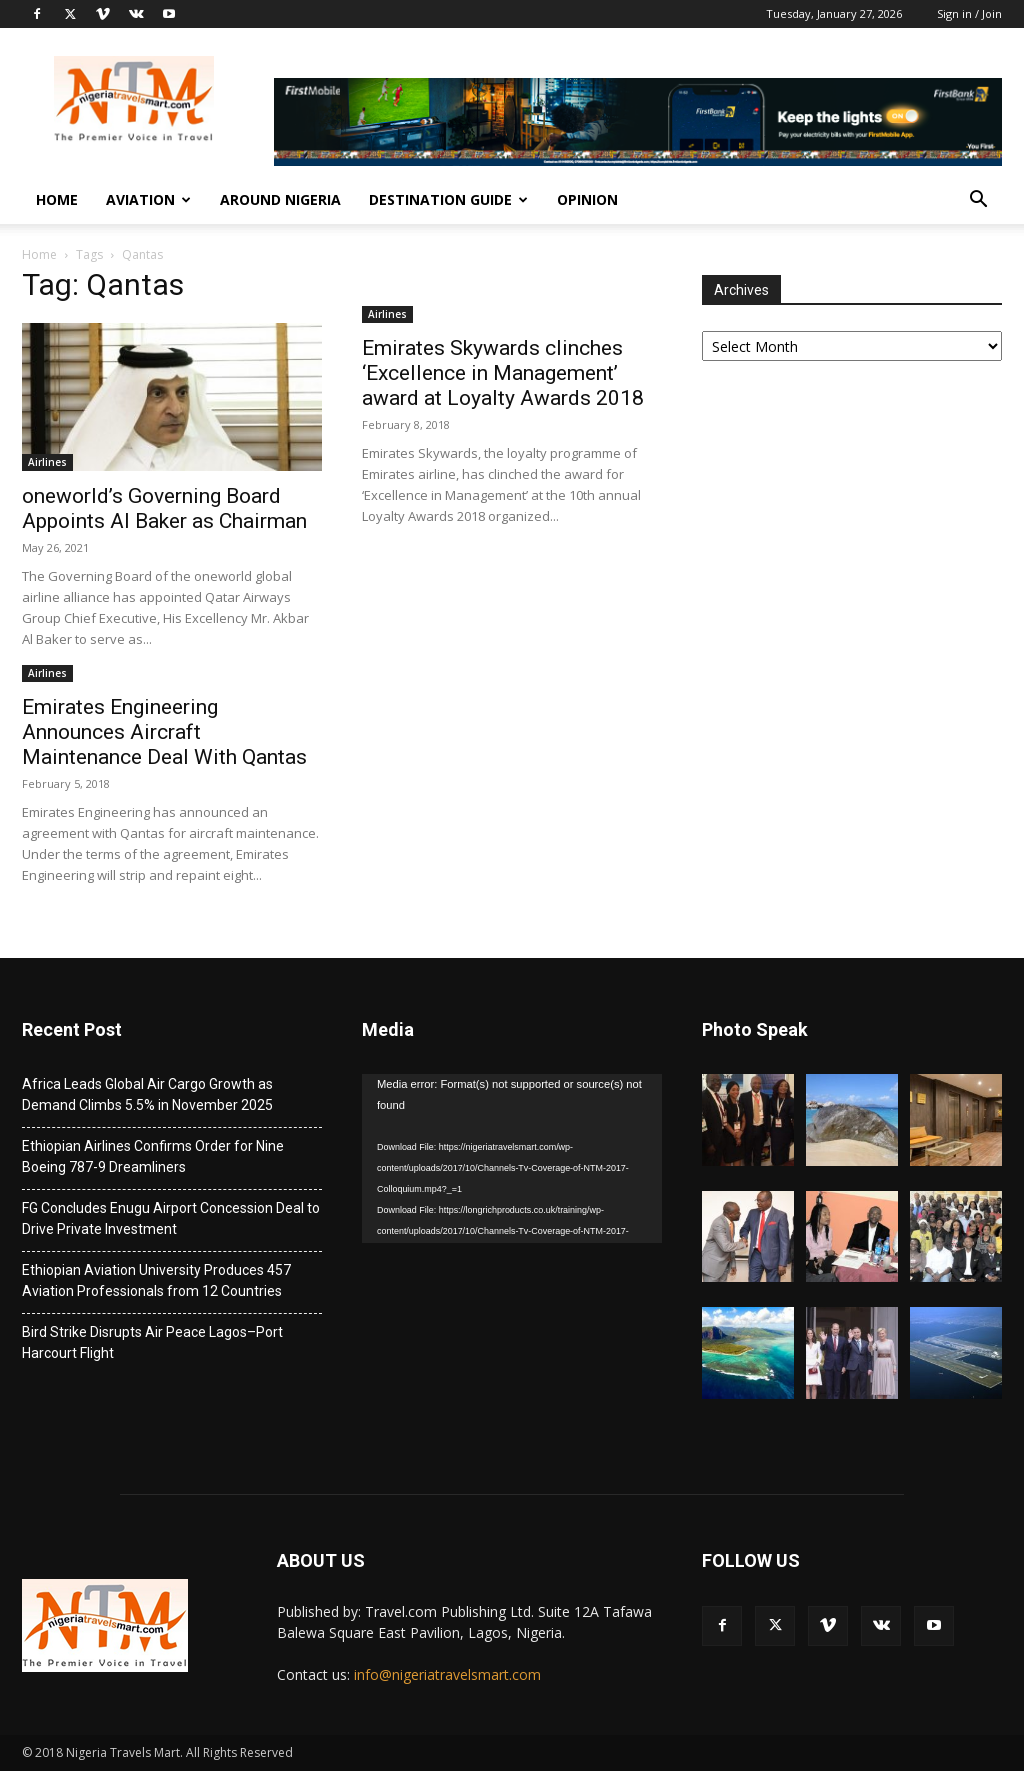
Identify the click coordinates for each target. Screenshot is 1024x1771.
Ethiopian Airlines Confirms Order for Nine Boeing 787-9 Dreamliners (153, 1156)
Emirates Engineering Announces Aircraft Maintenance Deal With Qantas (164, 732)
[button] (978, 201)
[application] (512, 1158)
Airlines (47, 462)
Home (57, 199)
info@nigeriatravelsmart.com (447, 1674)
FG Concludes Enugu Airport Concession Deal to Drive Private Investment (171, 1218)
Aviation (148, 199)
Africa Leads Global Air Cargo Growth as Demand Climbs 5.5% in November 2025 (147, 1094)
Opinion (587, 199)
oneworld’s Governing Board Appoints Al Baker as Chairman (164, 508)
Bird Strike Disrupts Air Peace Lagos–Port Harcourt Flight (152, 1342)
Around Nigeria (280, 199)
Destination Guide (448, 199)
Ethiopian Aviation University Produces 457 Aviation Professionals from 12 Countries (156, 1280)
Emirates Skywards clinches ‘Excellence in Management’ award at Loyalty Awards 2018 (503, 373)
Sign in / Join (969, 13)
